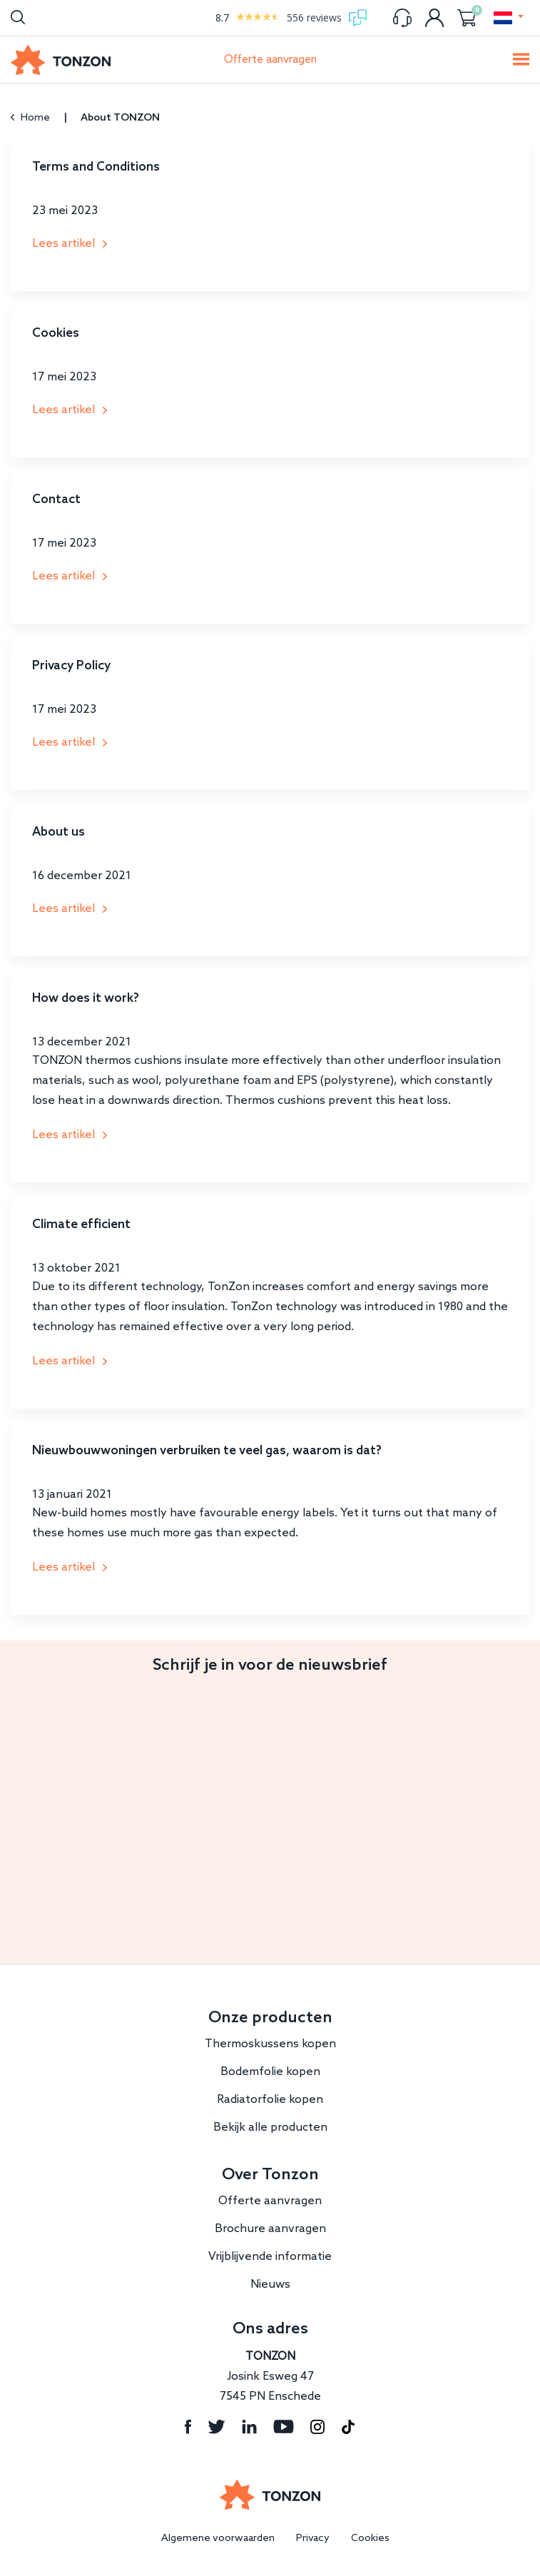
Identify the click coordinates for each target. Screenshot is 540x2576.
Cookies (370, 2538)
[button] (508, 17)
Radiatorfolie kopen (270, 2099)
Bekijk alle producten (270, 2127)
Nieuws (270, 2284)
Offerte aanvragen (270, 60)
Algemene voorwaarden (218, 2538)
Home (30, 118)
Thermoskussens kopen (270, 2044)
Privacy (313, 2538)
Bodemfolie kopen (270, 2072)
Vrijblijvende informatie (270, 2256)
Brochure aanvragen (270, 2229)
